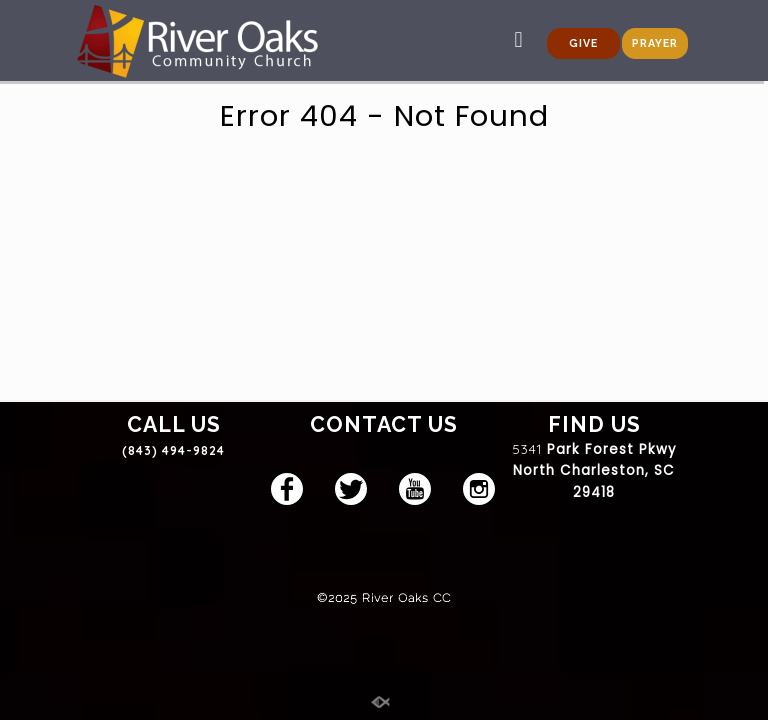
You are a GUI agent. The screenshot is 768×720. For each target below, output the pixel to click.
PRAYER (655, 43)
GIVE (583, 43)
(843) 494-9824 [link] (173, 450)
